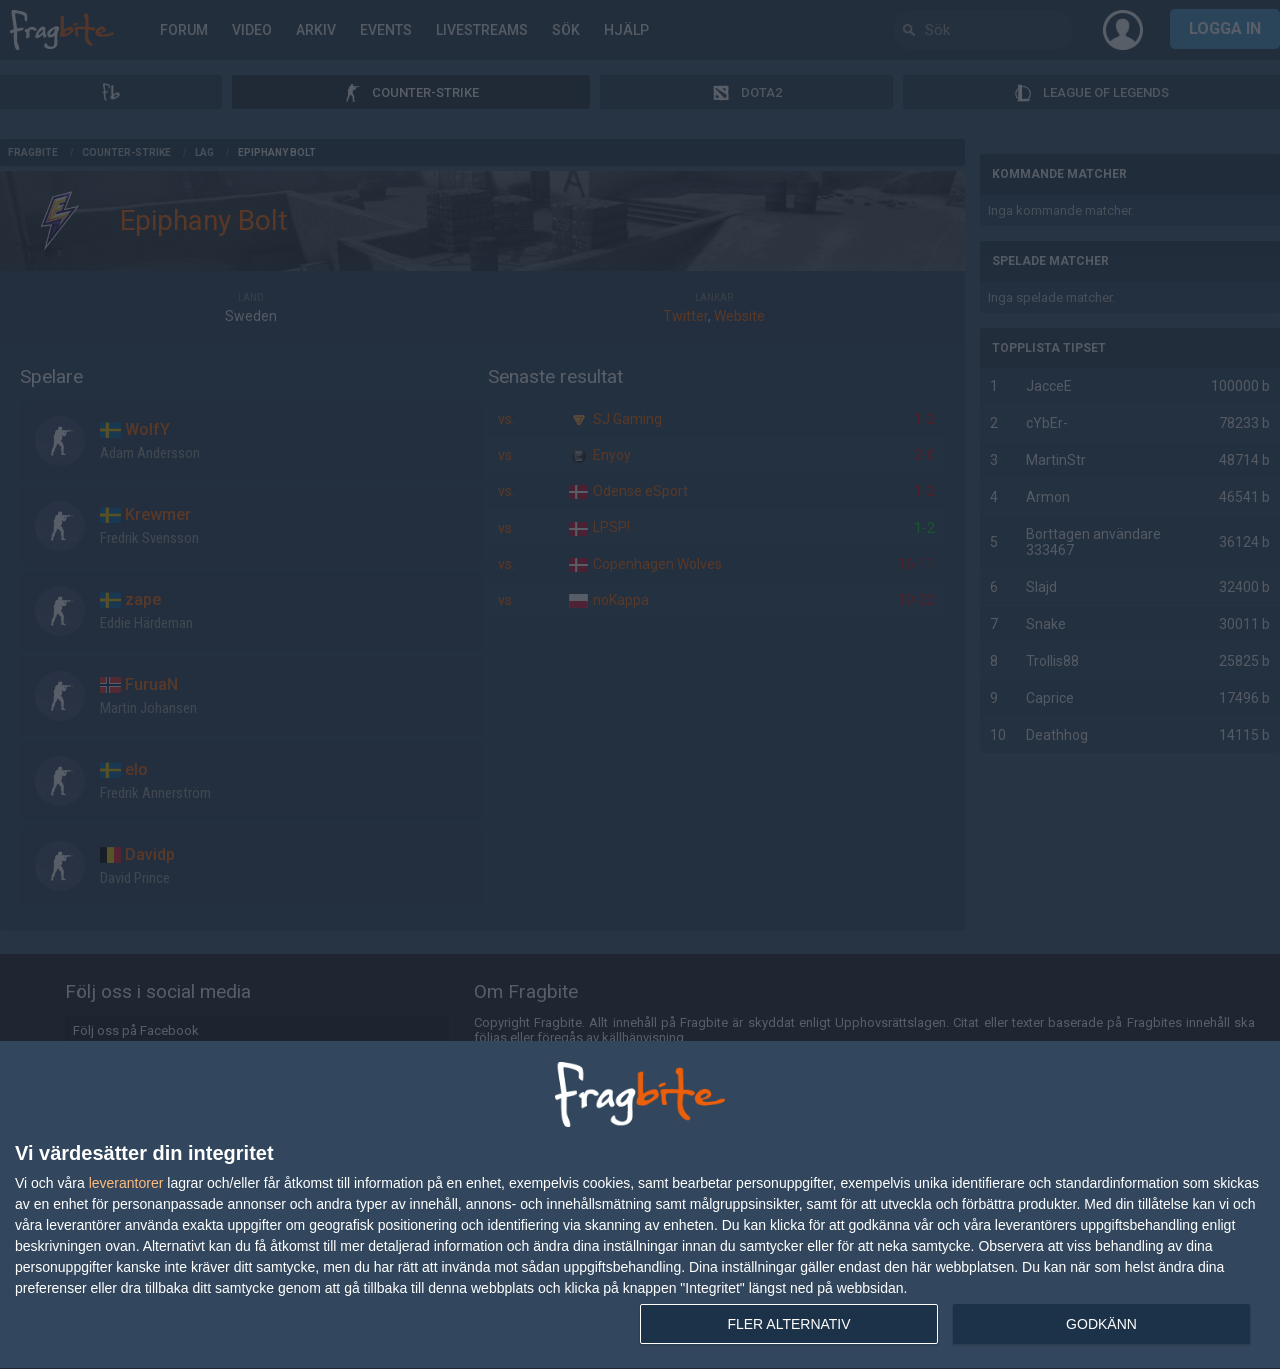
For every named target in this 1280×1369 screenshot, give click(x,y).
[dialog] (640, 1205)
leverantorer (126, 1183)
